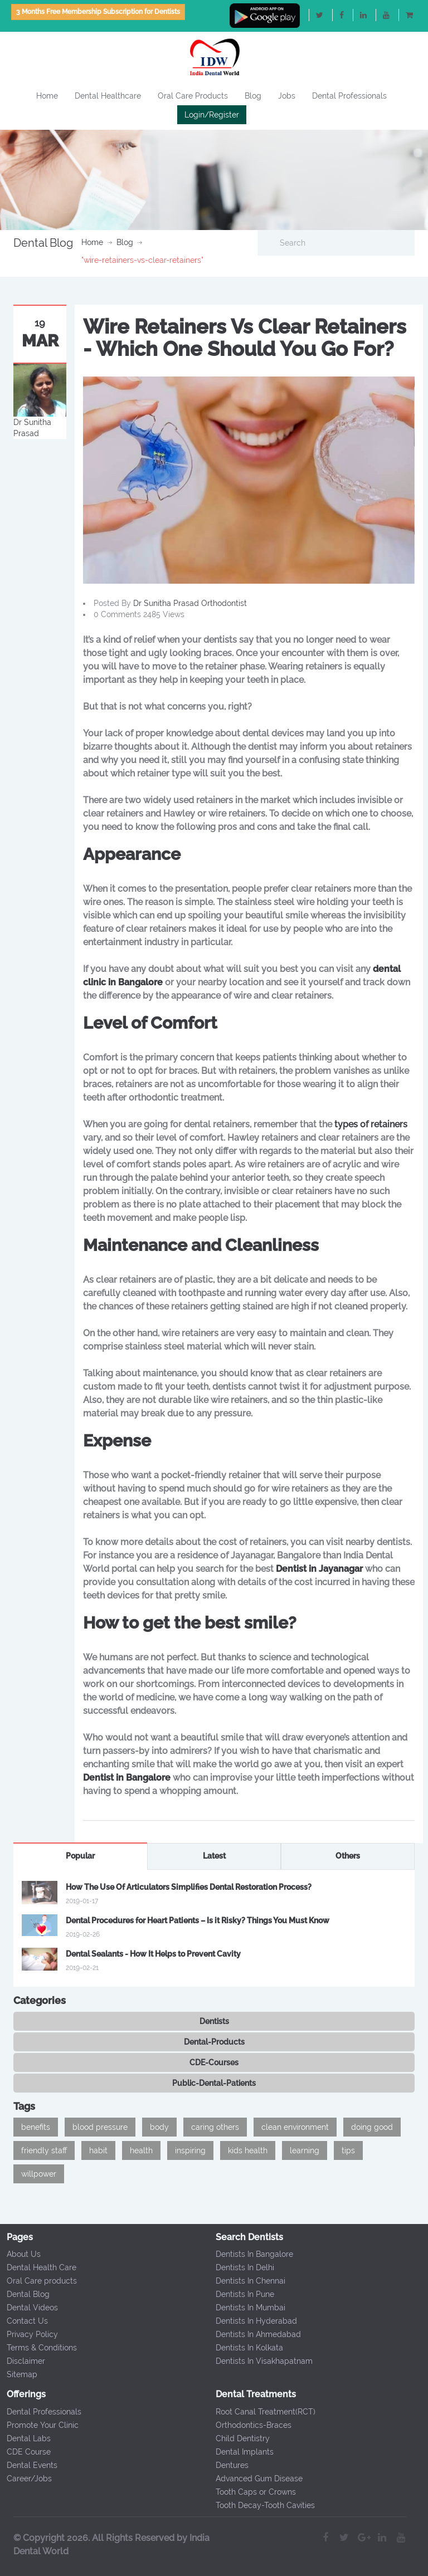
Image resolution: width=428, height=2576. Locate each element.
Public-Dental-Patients (214, 2083)
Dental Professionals (349, 95)
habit (98, 2150)
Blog (253, 95)
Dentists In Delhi (241, 2267)
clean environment (295, 2127)
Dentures (228, 2465)
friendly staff (44, 2150)
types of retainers (370, 1124)
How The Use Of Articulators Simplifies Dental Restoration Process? (189, 1887)
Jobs (286, 95)
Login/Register (211, 114)
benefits (35, 2127)
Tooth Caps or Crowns (252, 2491)
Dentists (214, 2021)
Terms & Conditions (38, 2347)
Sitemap (18, 2374)
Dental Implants (241, 2451)
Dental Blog (24, 2294)
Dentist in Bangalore (127, 1777)
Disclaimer (22, 2361)
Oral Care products (38, 2280)
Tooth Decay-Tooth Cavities (261, 2505)
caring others (215, 2127)
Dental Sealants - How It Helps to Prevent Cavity (153, 1953)
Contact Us (23, 2320)
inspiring (190, 2150)
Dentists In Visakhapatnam (260, 2361)
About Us (20, 2254)
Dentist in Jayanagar (319, 1568)
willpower (38, 2173)
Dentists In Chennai (246, 2280)
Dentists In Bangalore (250, 2254)
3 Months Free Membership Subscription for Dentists (98, 12)
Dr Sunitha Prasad (167, 603)
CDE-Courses (214, 2062)
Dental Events (28, 2465)
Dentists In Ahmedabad (254, 2334)
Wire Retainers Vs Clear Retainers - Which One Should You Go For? (244, 337)
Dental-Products (214, 2041)
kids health (248, 2150)
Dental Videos (28, 2307)
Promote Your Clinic (39, 2425)
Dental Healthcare (108, 95)
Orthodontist (224, 603)
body (159, 2127)
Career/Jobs (25, 2478)
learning (304, 2150)
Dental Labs (25, 2438)
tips (348, 2150)
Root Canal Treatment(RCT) (262, 2411)
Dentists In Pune (241, 2294)
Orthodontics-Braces (250, 2425)
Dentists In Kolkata (245, 2347)
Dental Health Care (37, 2267)
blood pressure (100, 2127)
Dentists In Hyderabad (252, 2320)
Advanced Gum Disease (255, 2478)
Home (47, 95)
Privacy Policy (28, 2334)
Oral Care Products (193, 95)
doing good (372, 2127)
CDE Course (25, 2451)
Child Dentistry (239, 2438)
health (141, 2150)
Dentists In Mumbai (246, 2307)
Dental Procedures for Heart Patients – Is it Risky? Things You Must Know (197, 1920)
